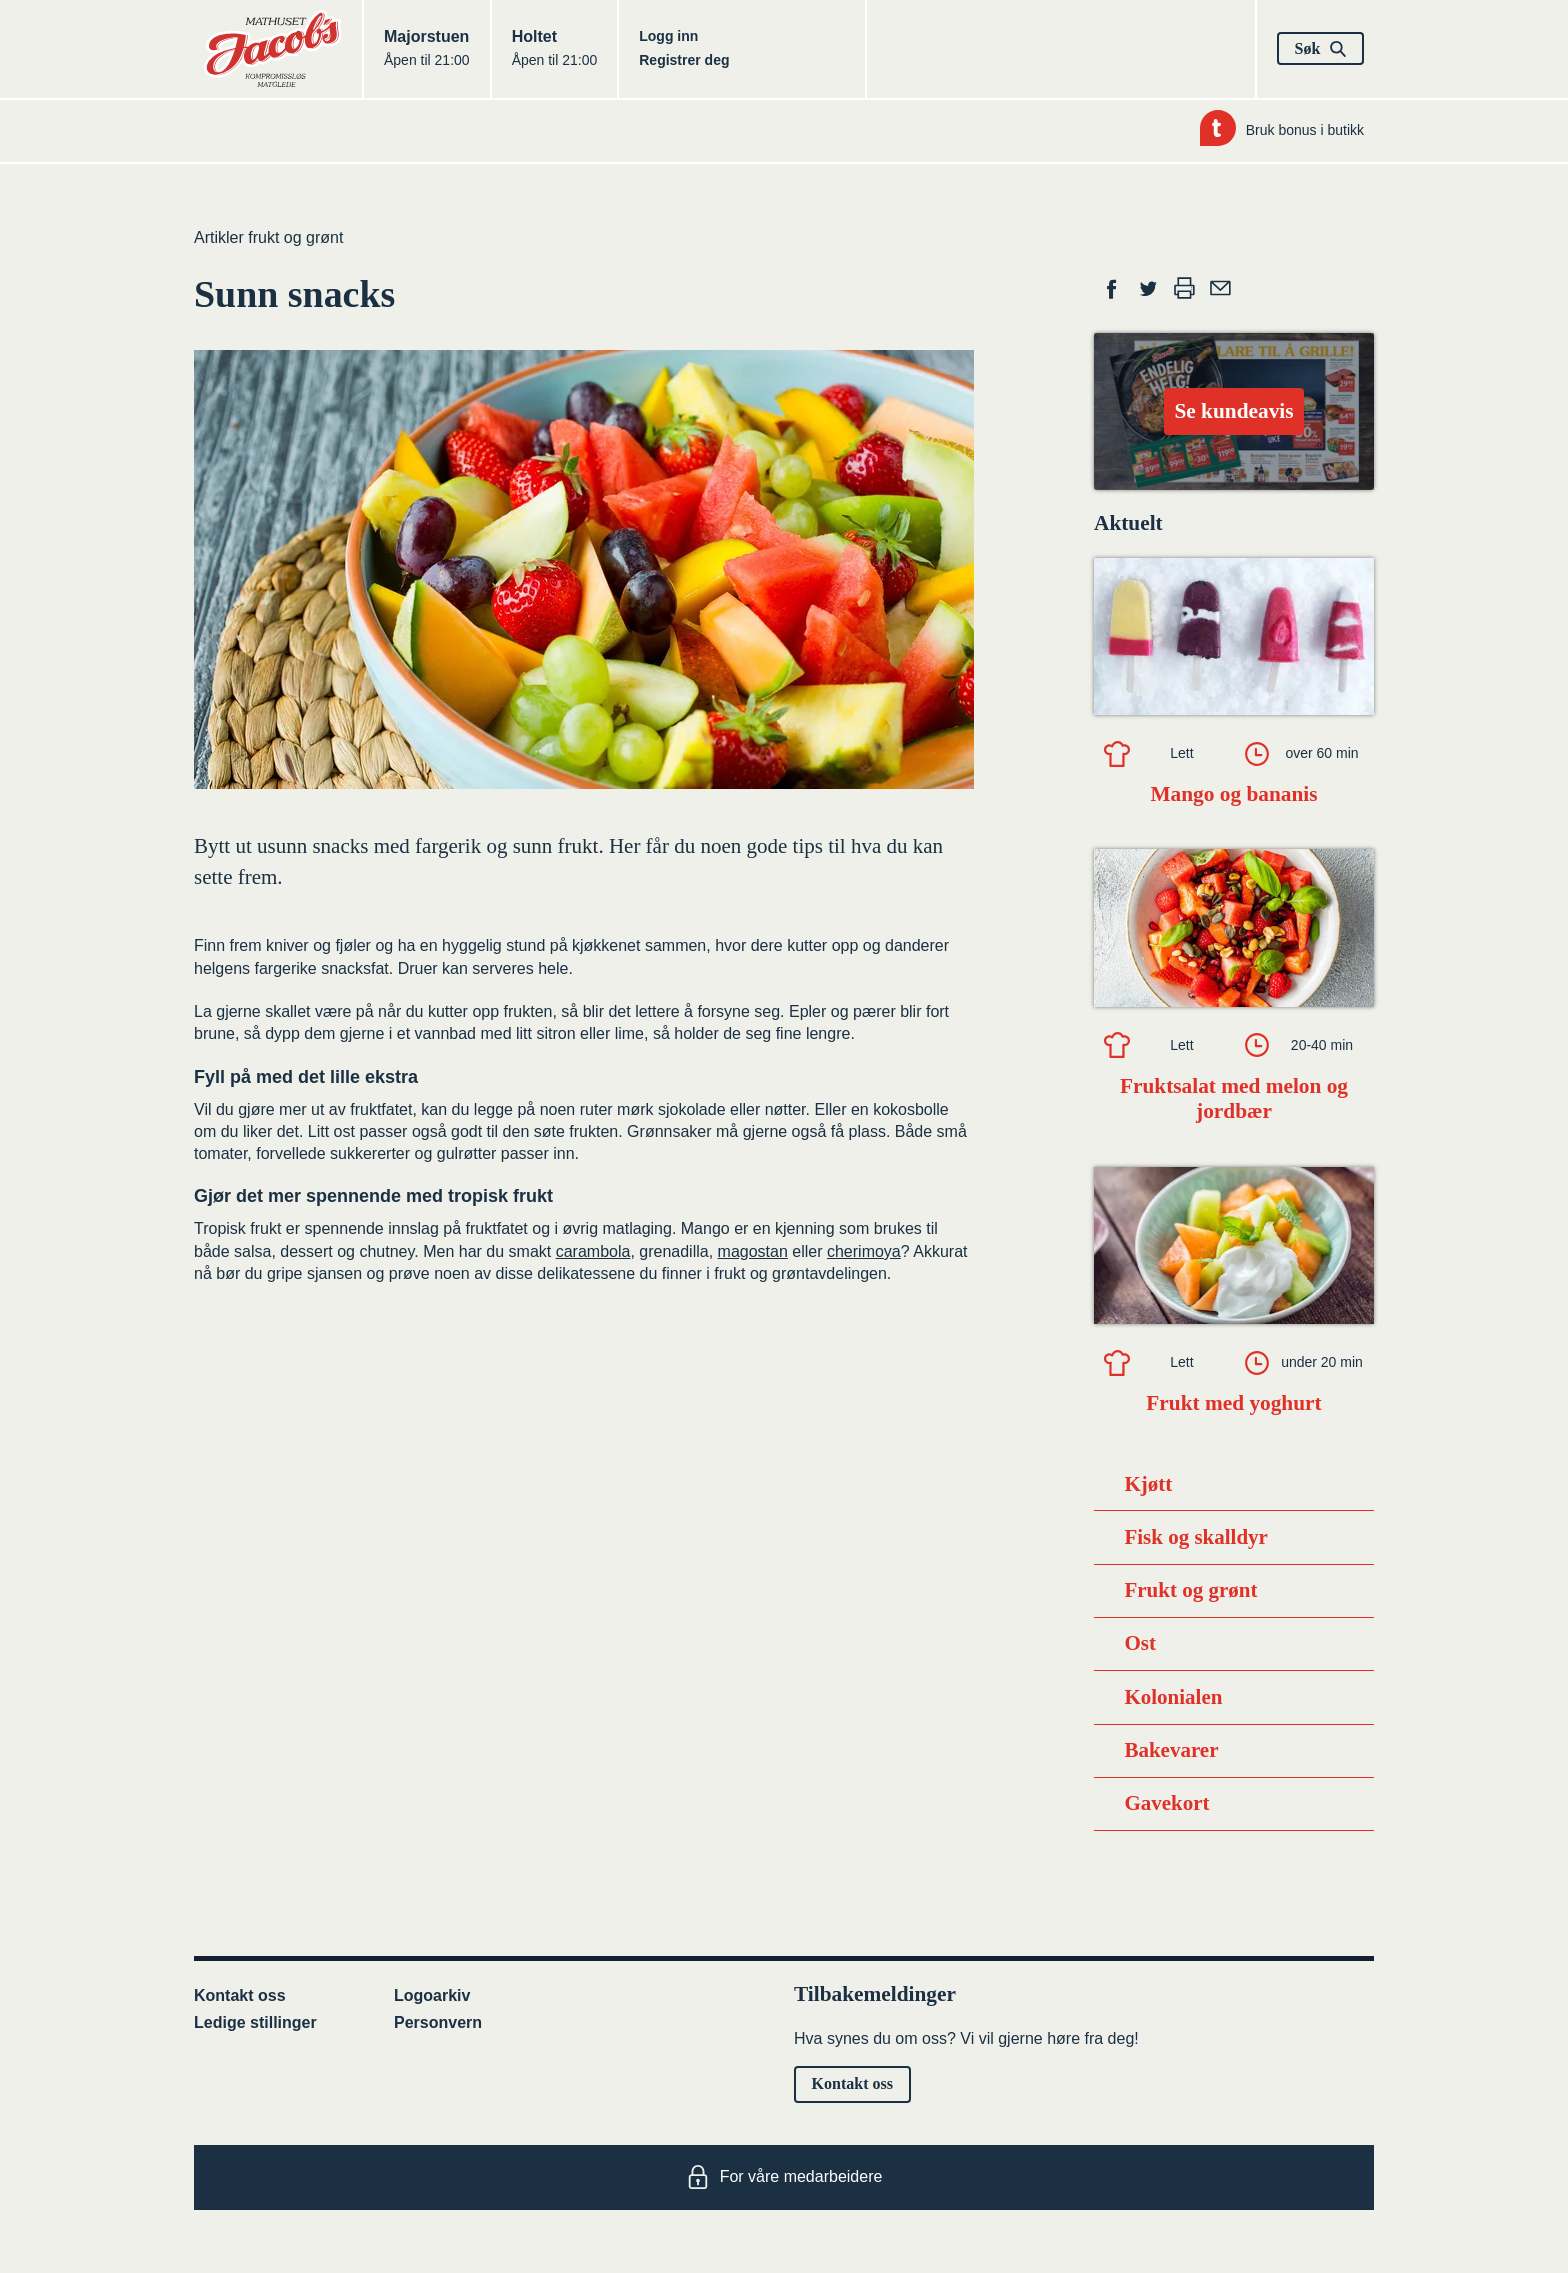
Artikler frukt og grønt (268, 237)
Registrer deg (684, 60)
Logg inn (668, 36)
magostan (753, 1251)
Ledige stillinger (255, 2022)
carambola (593, 1251)
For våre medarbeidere (784, 2177)
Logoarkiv (432, 1995)
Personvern (438, 2022)
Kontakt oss (240, 1995)
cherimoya (864, 1251)
